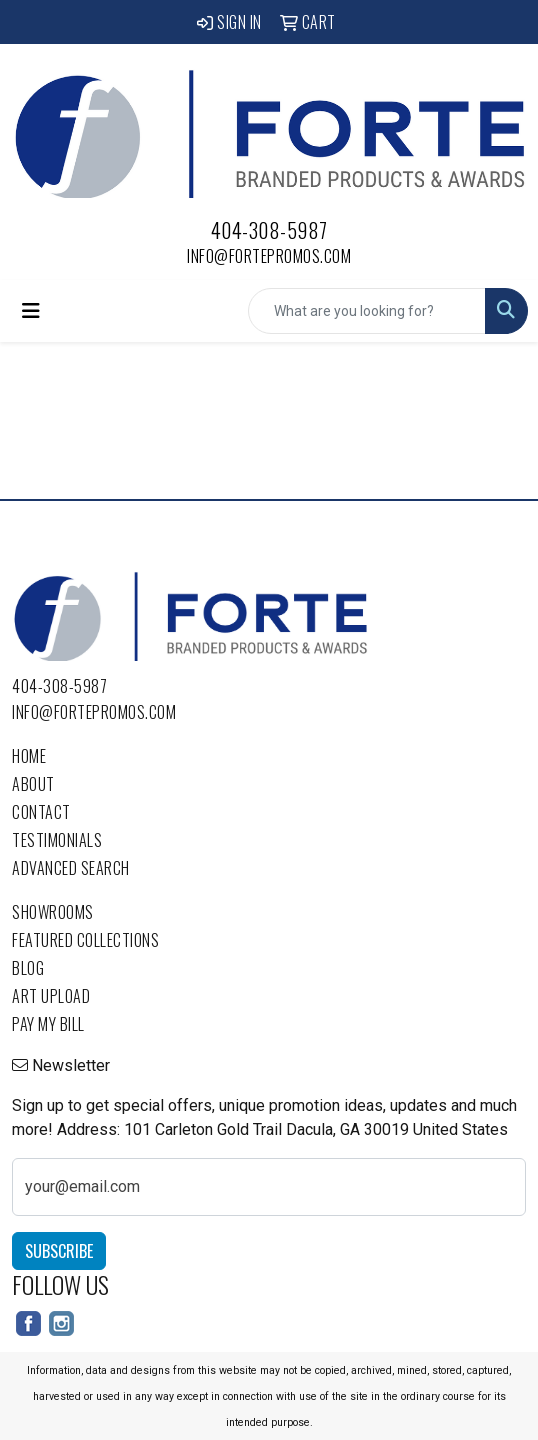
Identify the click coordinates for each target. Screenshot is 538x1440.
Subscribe (59, 1251)
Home (29, 756)
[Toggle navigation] (31, 311)
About (33, 784)
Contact (41, 812)
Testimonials (57, 840)
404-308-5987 (269, 230)
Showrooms (53, 912)
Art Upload (51, 996)
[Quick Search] (367, 311)
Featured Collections (85, 940)
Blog (28, 968)
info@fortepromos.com (269, 256)
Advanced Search (71, 868)
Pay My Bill (48, 1024)
